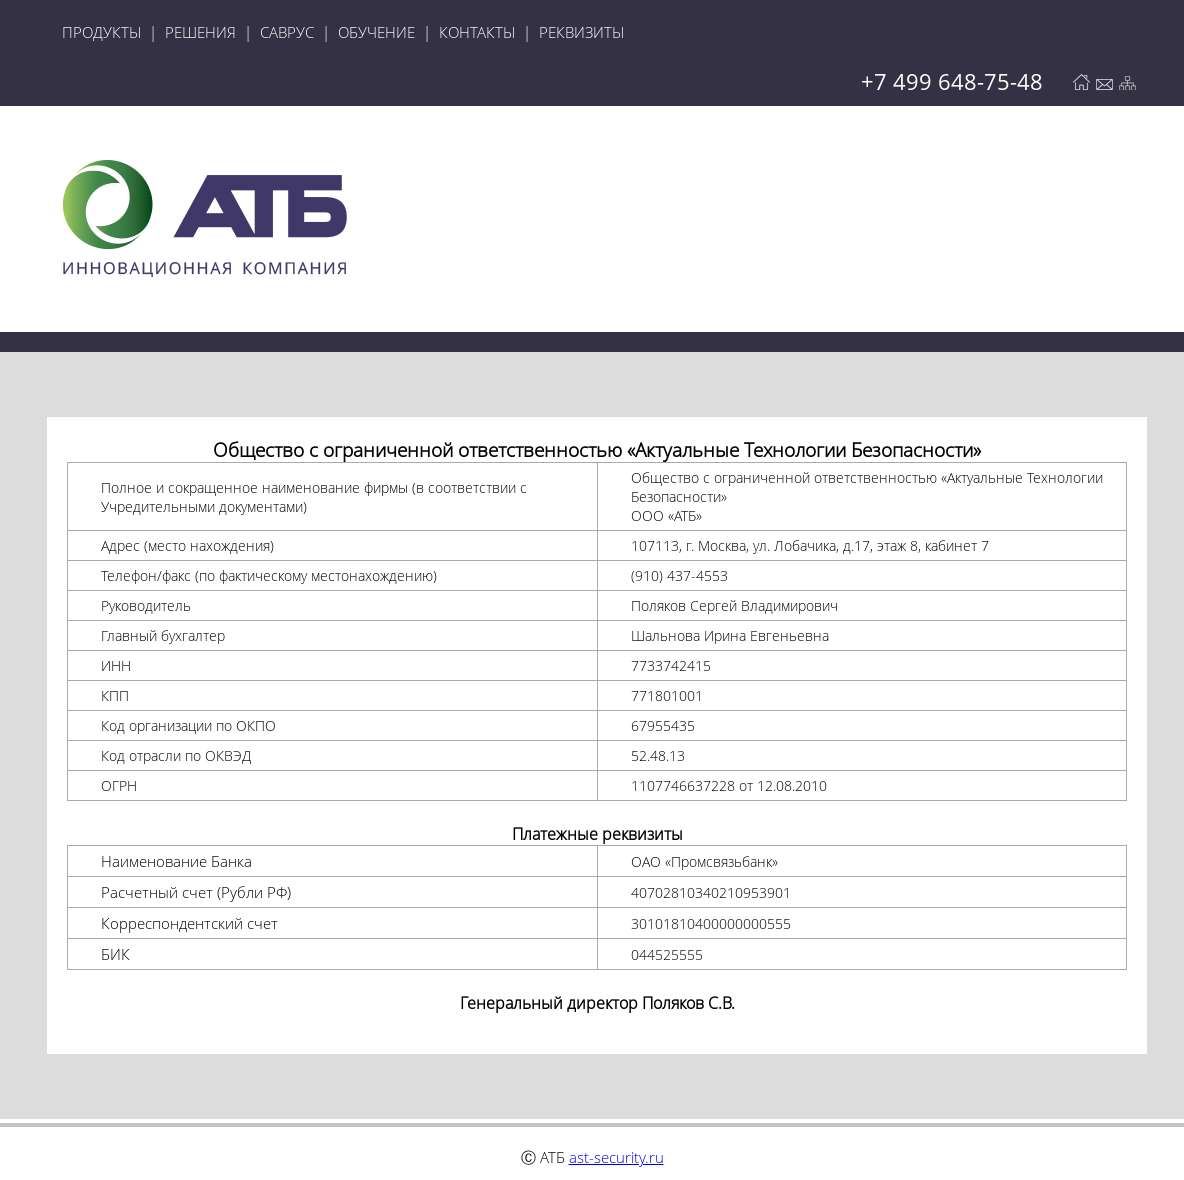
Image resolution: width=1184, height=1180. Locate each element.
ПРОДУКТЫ (101, 32)
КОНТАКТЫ (477, 32)
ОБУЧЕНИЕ (376, 32)
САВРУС (287, 32)
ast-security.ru (616, 1157)
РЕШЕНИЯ (200, 32)
